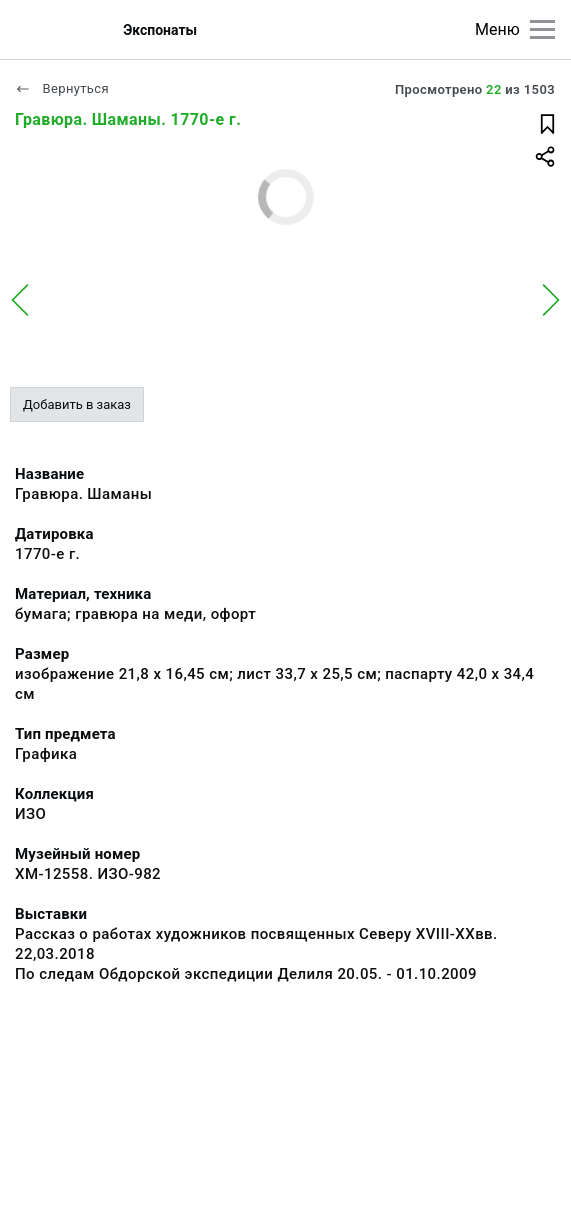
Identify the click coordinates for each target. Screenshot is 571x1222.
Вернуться (62, 88)
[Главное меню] (542, 29)
